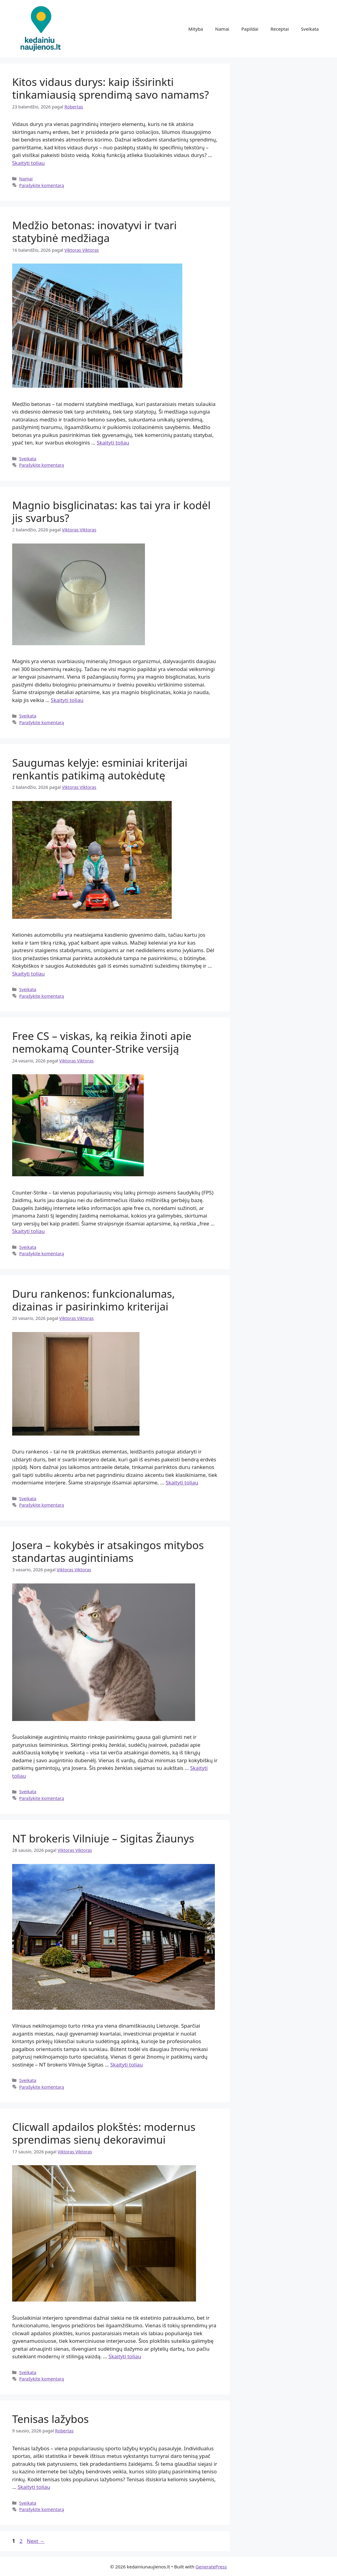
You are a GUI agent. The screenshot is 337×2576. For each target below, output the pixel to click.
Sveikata (310, 29)
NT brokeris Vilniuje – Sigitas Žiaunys (103, 1838)
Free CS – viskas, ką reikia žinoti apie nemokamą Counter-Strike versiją (101, 1042)
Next (36, 2540)
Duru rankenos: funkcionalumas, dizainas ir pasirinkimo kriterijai (93, 1300)
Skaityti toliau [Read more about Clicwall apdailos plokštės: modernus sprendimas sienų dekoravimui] (124, 2356)
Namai (222, 29)
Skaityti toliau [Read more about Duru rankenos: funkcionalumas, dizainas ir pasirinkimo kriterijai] (182, 1482)
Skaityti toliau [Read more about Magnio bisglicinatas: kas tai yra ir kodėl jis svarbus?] (67, 700)
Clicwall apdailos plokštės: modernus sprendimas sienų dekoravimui (103, 2133)
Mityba (195, 29)
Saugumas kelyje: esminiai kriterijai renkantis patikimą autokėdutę (99, 768)
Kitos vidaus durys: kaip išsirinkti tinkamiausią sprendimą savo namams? (110, 88)
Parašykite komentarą (41, 185)
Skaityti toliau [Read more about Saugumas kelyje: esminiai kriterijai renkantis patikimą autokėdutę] (28, 973)
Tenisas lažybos (50, 2419)
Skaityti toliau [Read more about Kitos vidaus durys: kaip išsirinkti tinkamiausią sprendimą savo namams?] (28, 162)
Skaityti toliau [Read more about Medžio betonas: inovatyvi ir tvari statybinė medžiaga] (113, 442)
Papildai (249, 29)
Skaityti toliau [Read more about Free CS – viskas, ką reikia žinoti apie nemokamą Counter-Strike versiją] (28, 1231)
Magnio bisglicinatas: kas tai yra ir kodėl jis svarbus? (111, 511)
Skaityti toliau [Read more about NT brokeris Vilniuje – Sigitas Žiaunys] (126, 2064)
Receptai (279, 29)
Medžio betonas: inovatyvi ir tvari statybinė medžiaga (94, 231)
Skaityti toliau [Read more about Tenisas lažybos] (34, 2486)
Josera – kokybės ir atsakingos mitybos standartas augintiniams (108, 1551)
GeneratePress (211, 2567)
